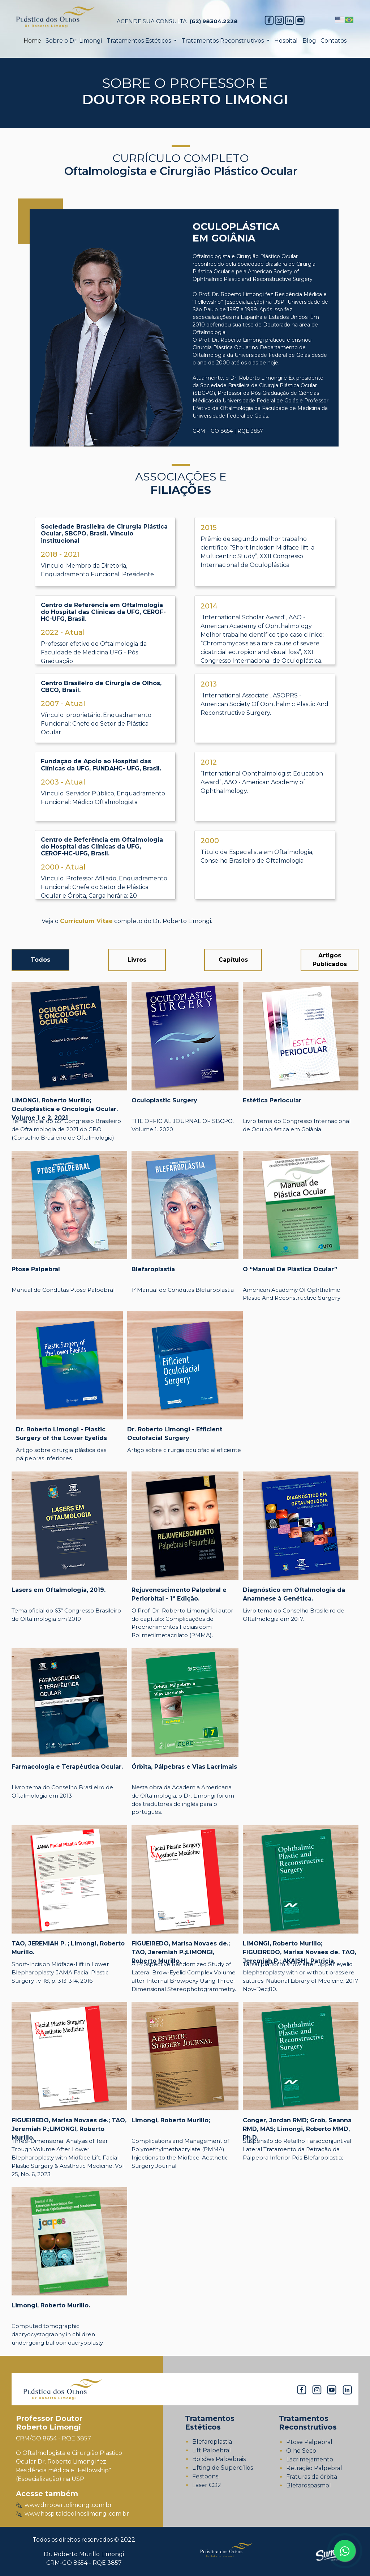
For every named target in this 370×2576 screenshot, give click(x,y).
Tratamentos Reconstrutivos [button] (223, 40)
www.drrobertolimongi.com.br (64, 2505)
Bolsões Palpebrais (219, 2459)
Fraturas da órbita (311, 2476)
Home (32, 40)
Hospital (286, 40)
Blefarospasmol (308, 2485)
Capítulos (233, 959)
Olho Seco (301, 2450)
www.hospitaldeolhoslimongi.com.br (72, 2513)
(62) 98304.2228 (214, 21)
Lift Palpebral (211, 2450)
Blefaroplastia (212, 2441)
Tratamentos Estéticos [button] (139, 40)
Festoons (205, 2476)
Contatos (333, 40)
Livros (137, 959)
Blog (309, 40)
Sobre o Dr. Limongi (74, 40)
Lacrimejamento (309, 2459)
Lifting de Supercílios (222, 2467)
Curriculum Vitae (86, 921)
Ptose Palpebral (309, 2442)
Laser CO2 (206, 2485)
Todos (40, 959)
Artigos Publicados (330, 959)
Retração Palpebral (314, 2468)
